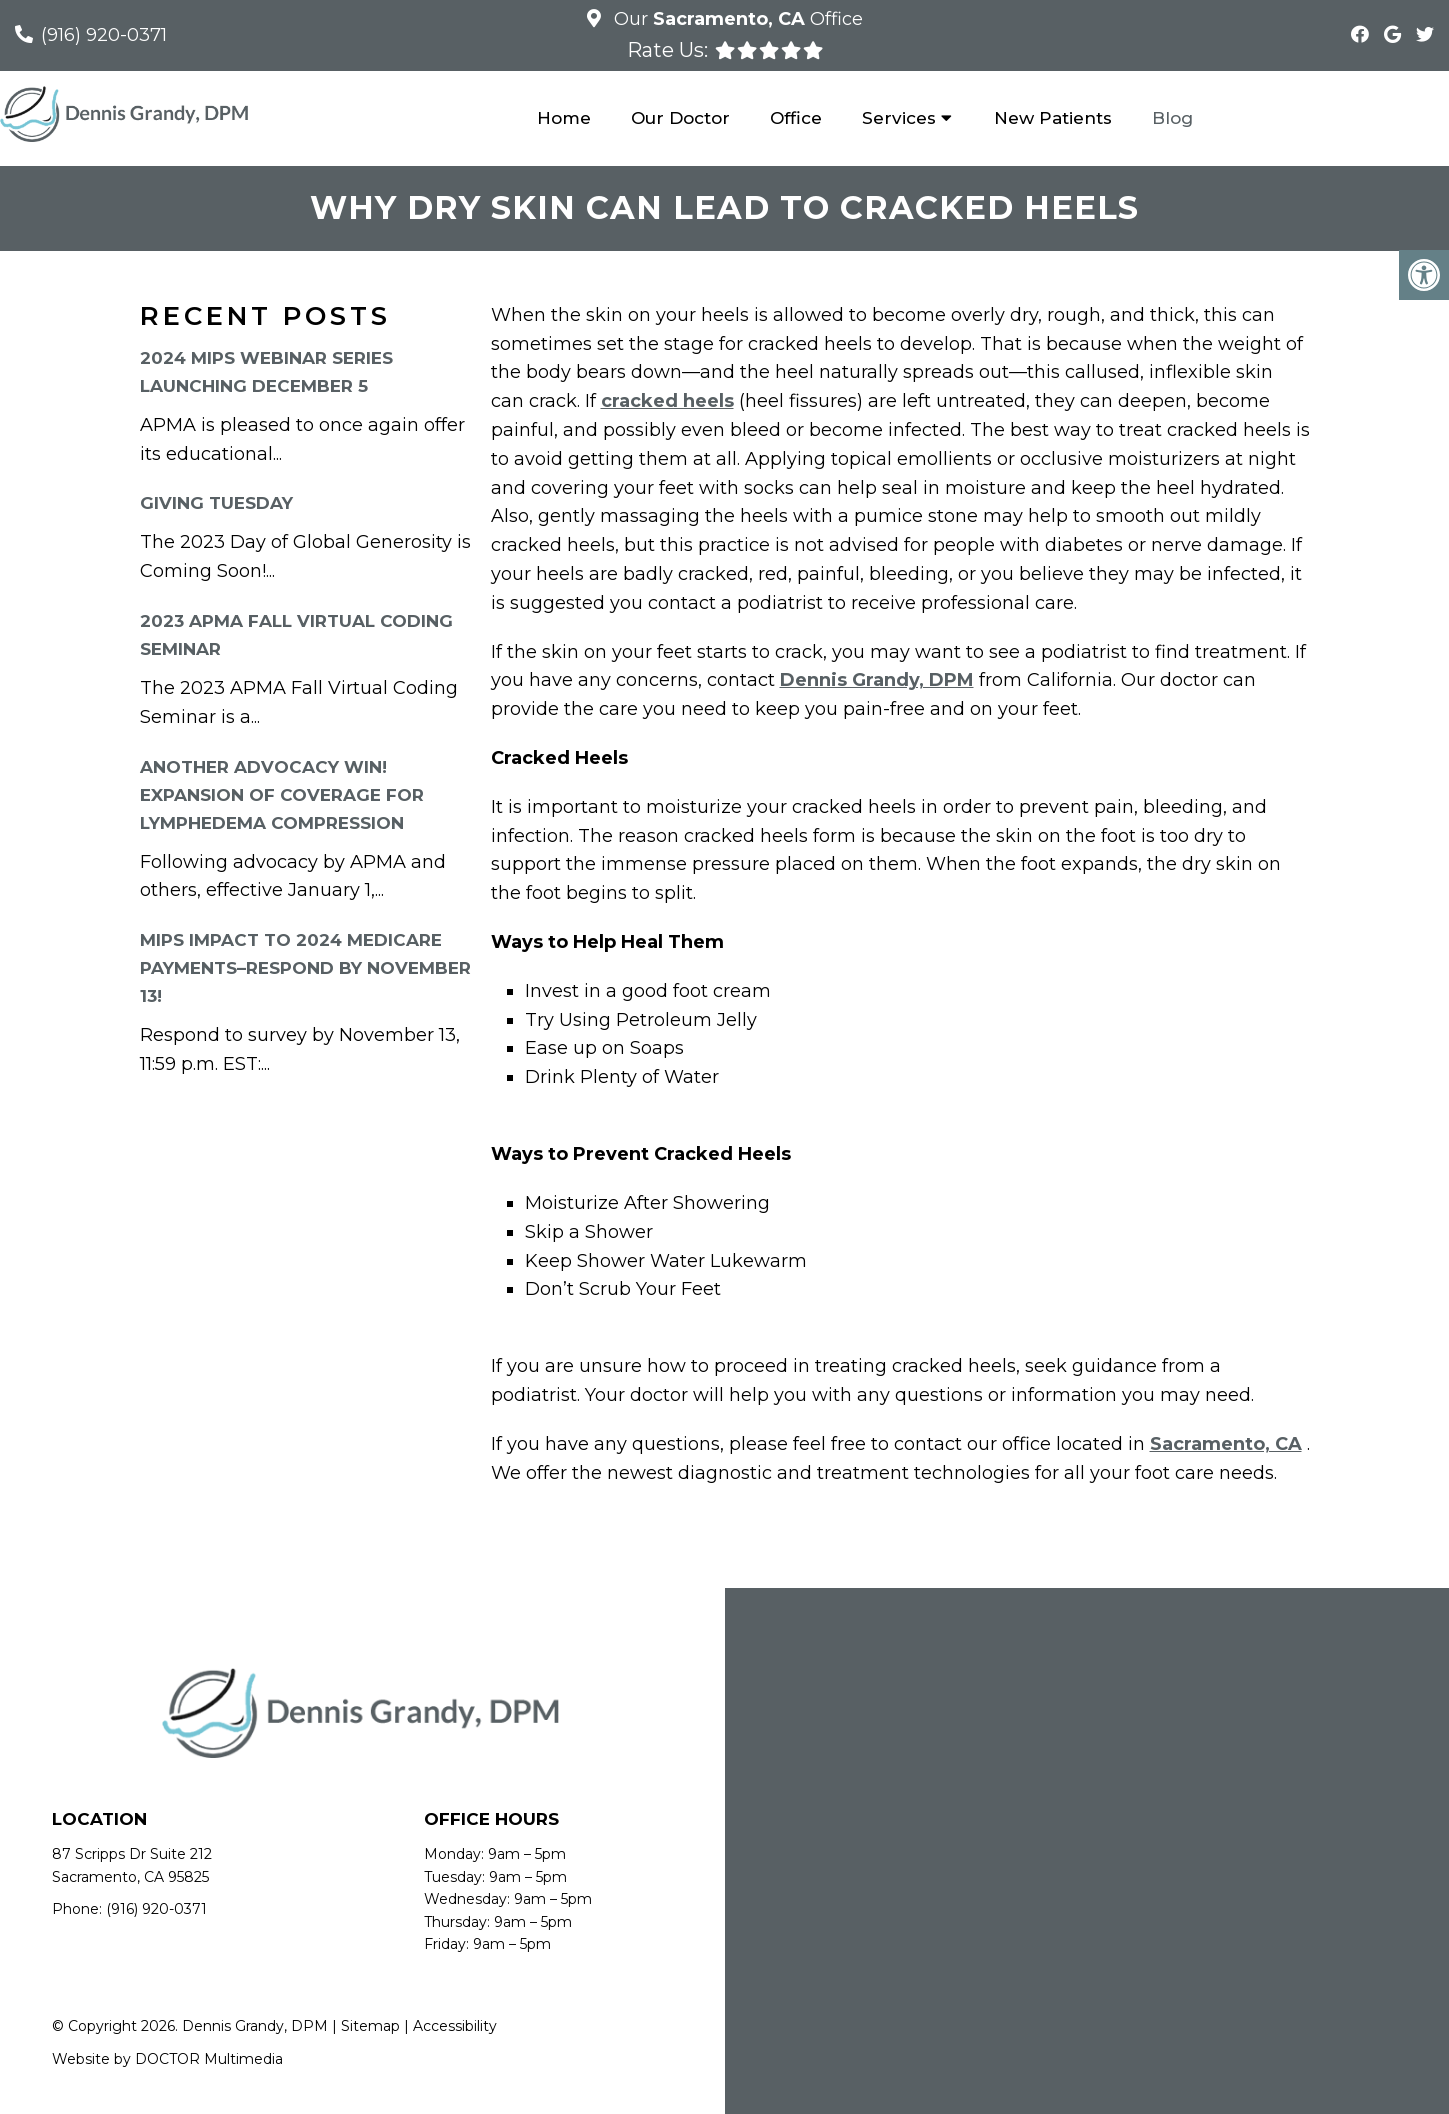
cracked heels (667, 401)
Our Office (736, 19)
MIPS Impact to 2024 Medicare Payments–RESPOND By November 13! (305, 968)
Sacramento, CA (1226, 1444)
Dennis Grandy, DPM (877, 680)
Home (564, 118)
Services (899, 118)
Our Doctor (680, 118)
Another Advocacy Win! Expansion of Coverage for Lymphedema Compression (282, 795)
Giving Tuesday (216, 503)
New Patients (1053, 118)
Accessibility (455, 2026)
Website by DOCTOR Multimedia (167, 2059)
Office (796, 118)
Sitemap (370, 2026)
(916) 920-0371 (104, 35)
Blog (1172, 118)
